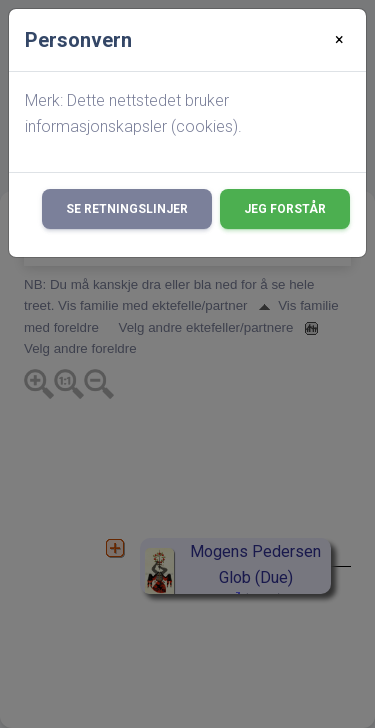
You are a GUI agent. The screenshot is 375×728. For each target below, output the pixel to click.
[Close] (339, 40)
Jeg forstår (285, 209)
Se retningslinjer (127, 209)
